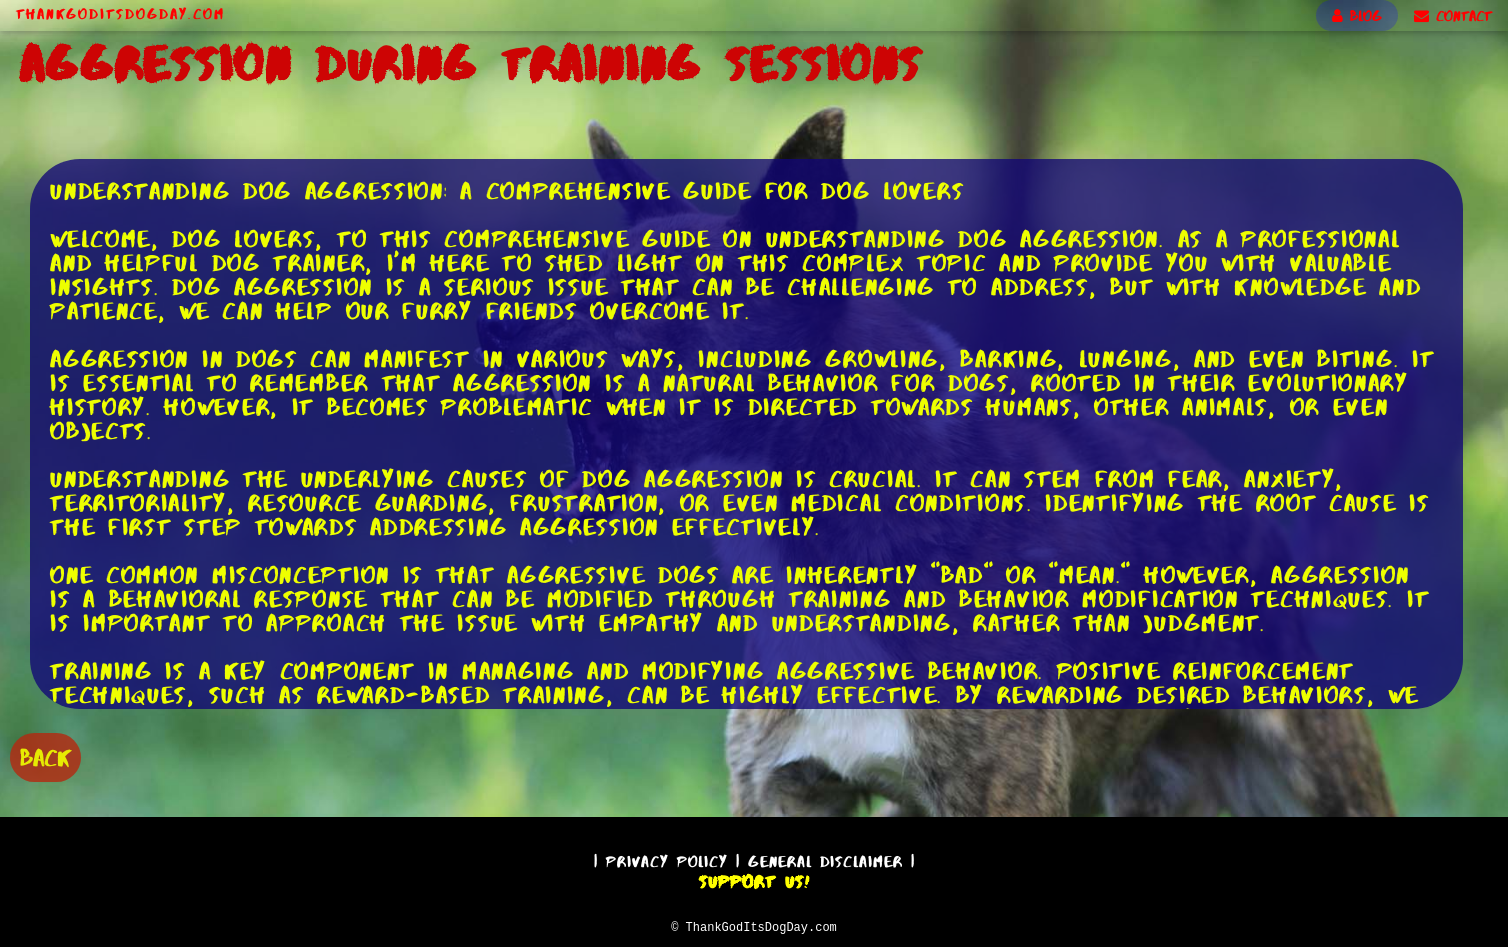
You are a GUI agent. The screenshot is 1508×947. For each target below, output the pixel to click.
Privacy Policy (667, 858)
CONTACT (1453, 16)
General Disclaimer (825, 858)
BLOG (1357, 16)
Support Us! (754, 879)
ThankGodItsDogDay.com (120, 14)
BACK (45, 755)
